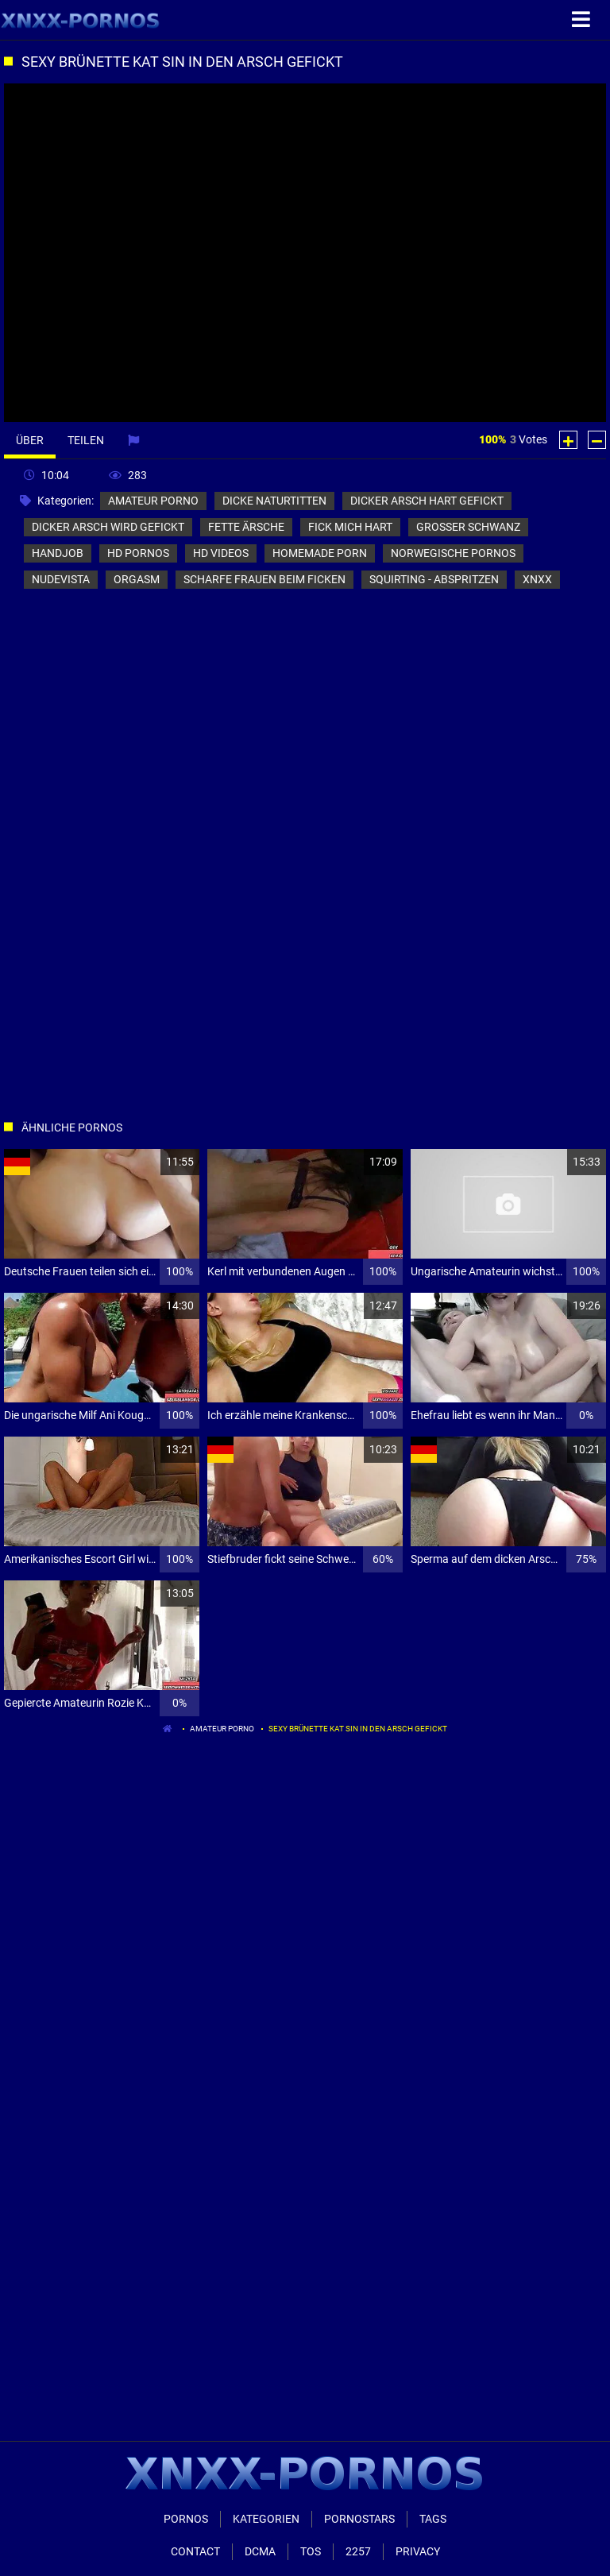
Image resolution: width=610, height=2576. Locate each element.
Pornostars (359, 2518)
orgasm (137, 579)
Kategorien (266, 2518)
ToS (310, 2551)
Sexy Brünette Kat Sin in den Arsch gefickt (357, 1728)
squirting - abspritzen (434, 579)
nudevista (61, 579)
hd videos (221, 553)
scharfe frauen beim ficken (264, 579)
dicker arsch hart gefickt (427, 500)
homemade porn (319, 553)
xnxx (537, 579)
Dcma (260, 2551)
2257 (358, 2551)
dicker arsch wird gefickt (108, 526)
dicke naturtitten (274, 500)
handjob (57, 553)
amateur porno (153, 500)
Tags (432, 2518)
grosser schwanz (468, 526)
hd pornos (138, 553)
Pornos (186, 2518)
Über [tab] (30, 440)
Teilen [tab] (86, 440)
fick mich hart (350, 526)
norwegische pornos (453, 553)
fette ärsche (246, 526)
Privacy (418, 2551)
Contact (195, 2551)
